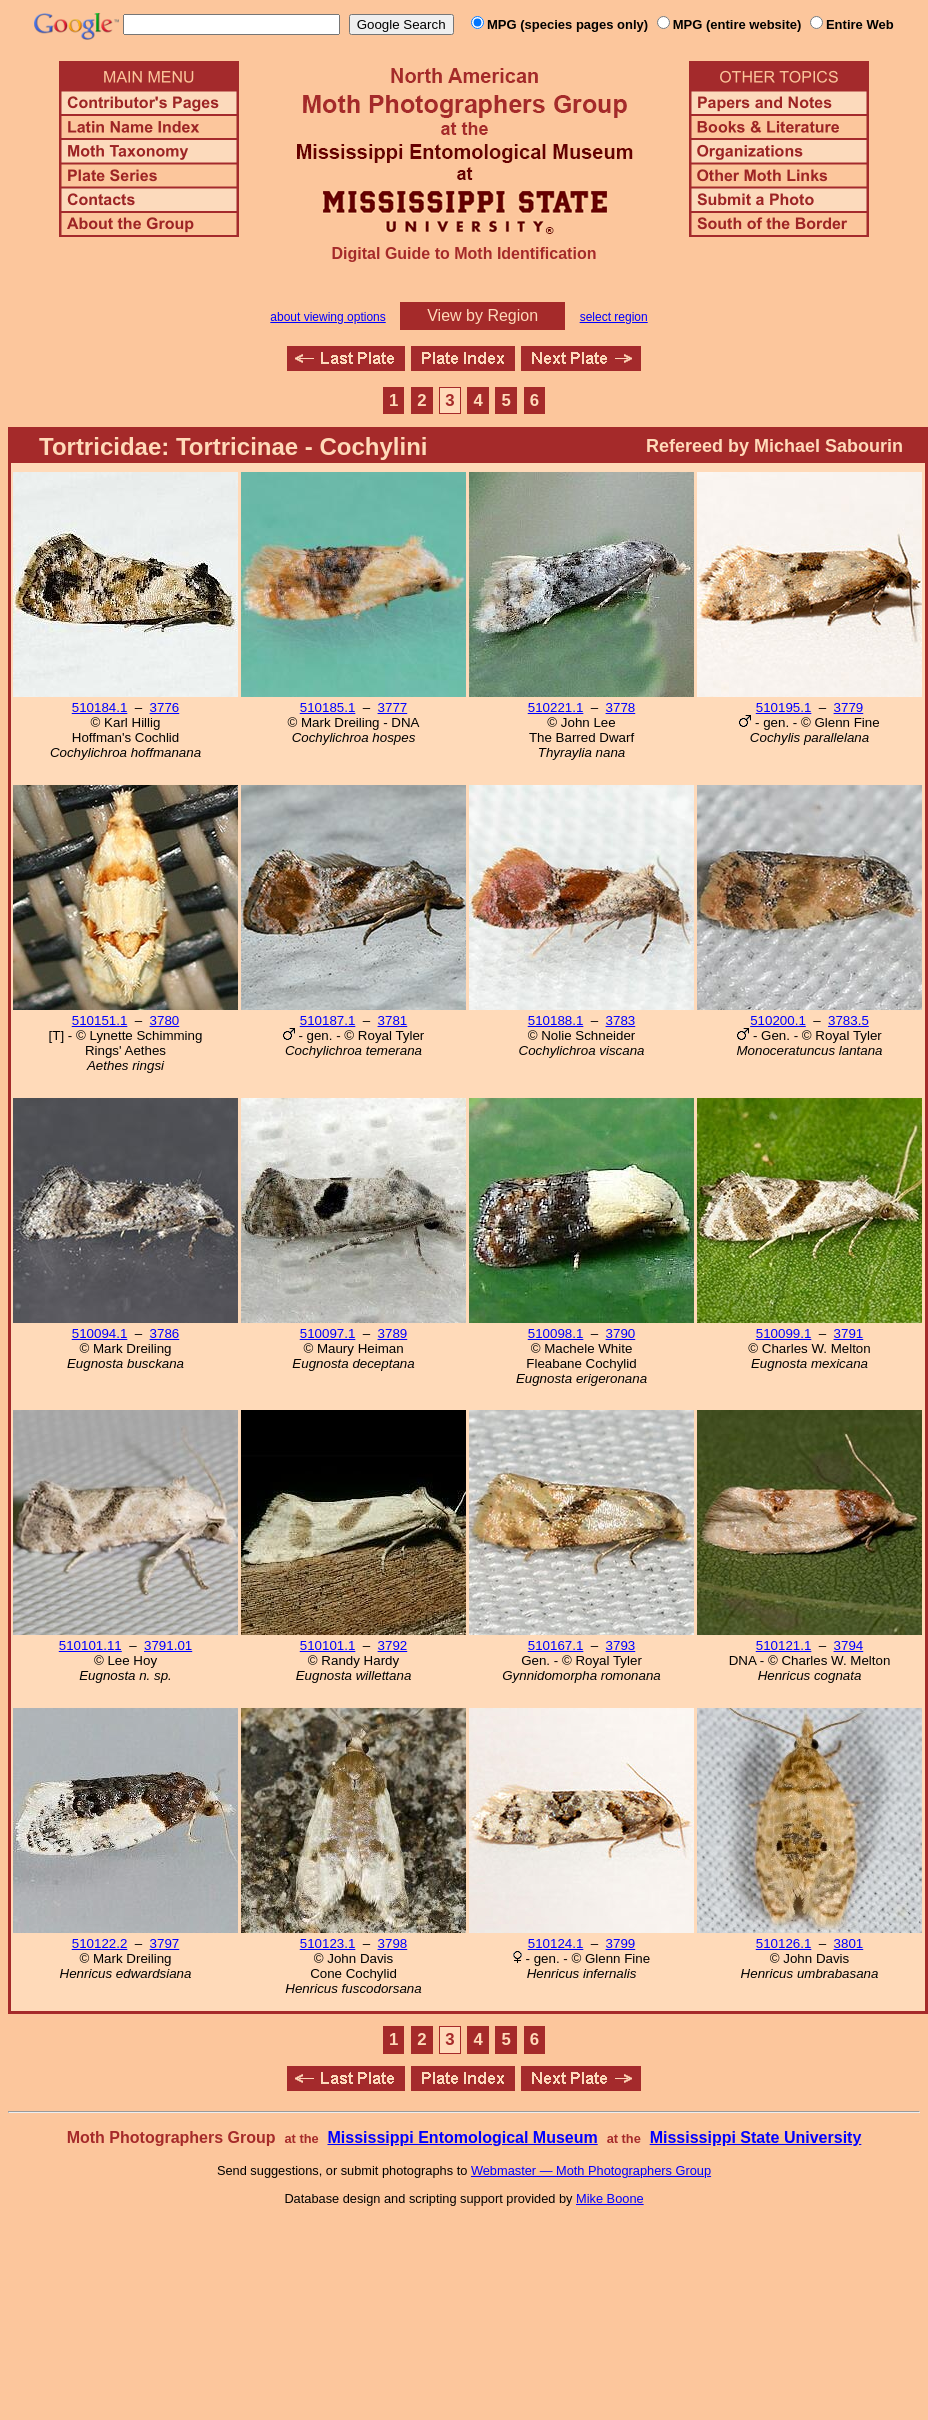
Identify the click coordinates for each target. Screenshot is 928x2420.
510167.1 (556, 1645)
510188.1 (556, 1020)
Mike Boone (610, 2198)
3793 (621, 1645)
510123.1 (328, 1943)
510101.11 (90, 1645)
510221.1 (556, 707)
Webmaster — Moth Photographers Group (591, 2170)
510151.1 (100, 1020)
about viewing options (327, 317)
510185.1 (328, 707)
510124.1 (556, 1943)
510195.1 (784, 707)
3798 (393, 1943)
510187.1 (328, 1020)
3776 (165, 707)
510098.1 (556, 1333)
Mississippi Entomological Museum (462, 2137)
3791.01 (168, 1645)
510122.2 (100, 1943)
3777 (393, 707)
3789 (393, 1333)
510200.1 (778, 1020)
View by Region (482, 315)
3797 (165, 1943)
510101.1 (328, 1645)
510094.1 (100, 1333)
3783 (621, 1020)
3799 (621, 1943)
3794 (849, 1645)
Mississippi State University (756, 2137)
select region (614, 317)
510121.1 (784, 1645)
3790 (621, 1333)
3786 (165, 1333)
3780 (165, 1020)
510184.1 (100, 707)
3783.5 (848, 1020)
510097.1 (328, 1333)
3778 (621, 707)
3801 (849, 1943)
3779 (849, 707)
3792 (393, 1645)
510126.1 (784, 1943)
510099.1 (784, 1333)
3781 (393, 1020)
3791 (849, 1333)
